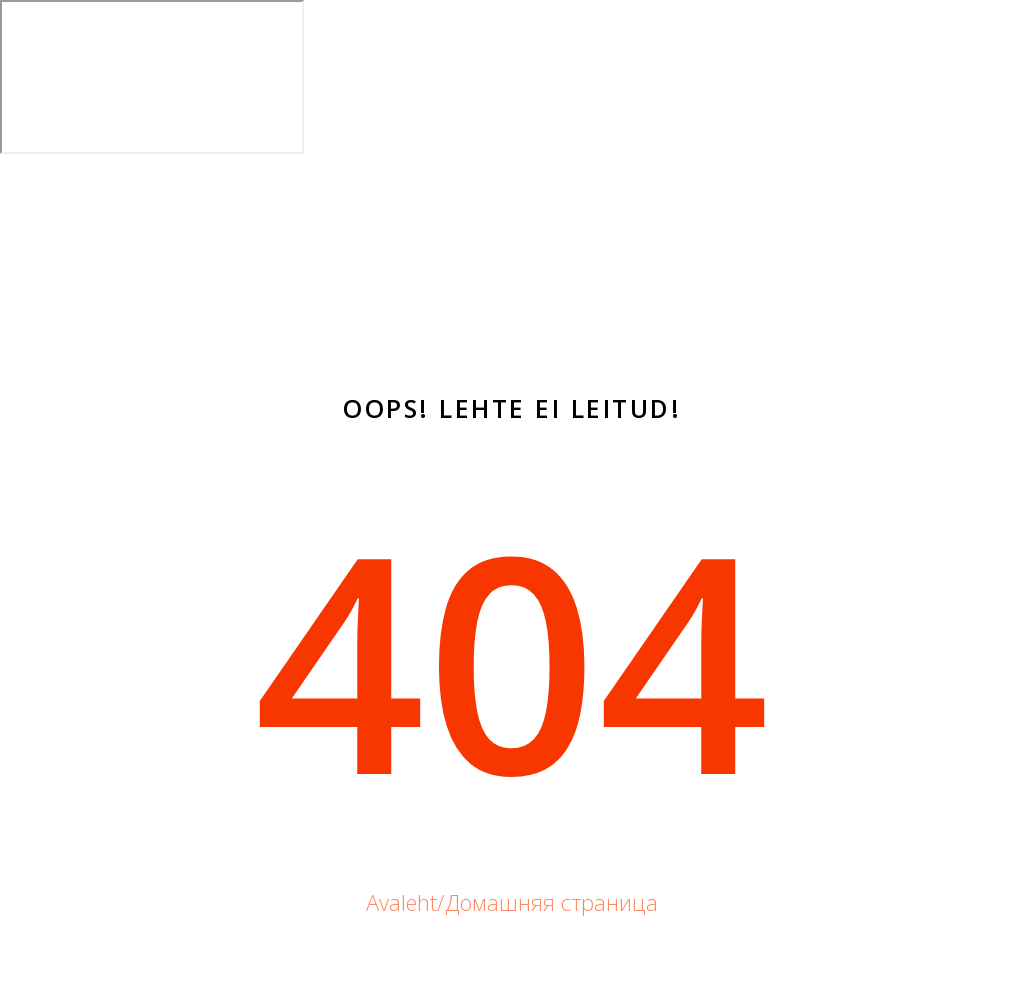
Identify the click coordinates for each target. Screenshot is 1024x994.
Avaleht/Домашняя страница (512, 902)
